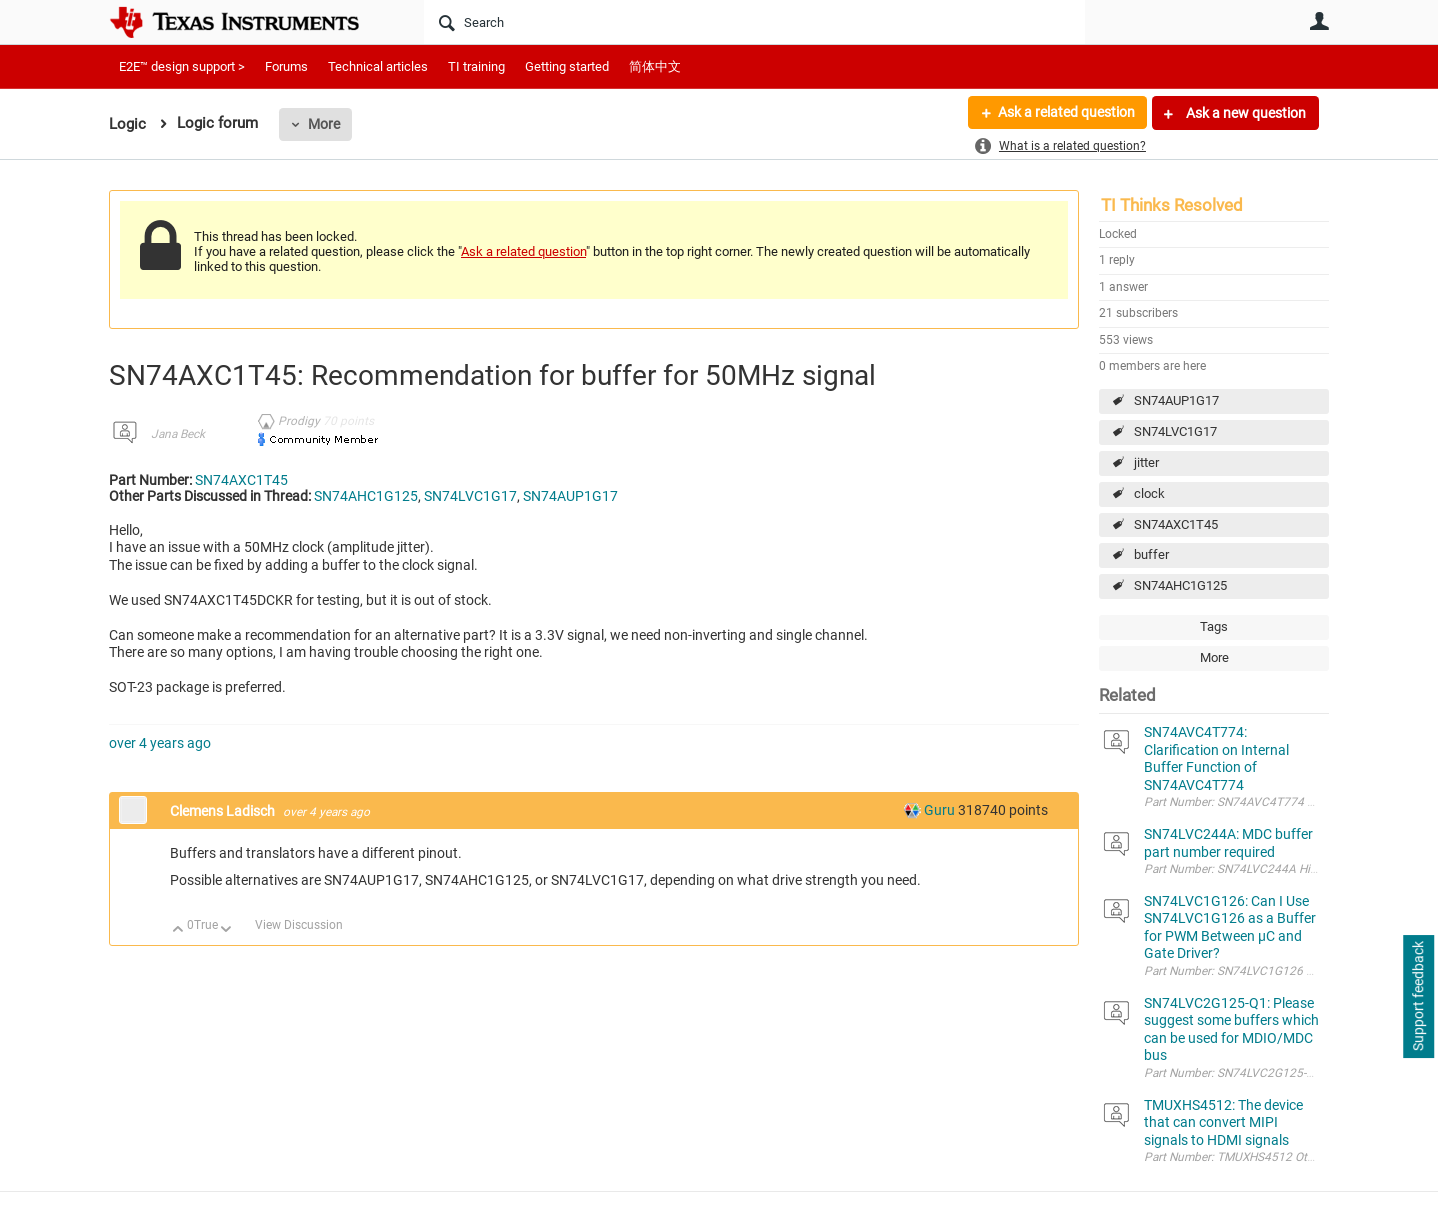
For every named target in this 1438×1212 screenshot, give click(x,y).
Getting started (567, 66)
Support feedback (1418, 997)
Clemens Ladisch (224, 811)
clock (1149, 493)
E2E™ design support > (182, 66)
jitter (1146, 462)
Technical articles (378, 66)
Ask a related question (1065, 113)
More (324, 124)
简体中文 (655, 66)
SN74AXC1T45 (1176, 524)
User (1319, 21)
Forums (286, 66)
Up (178, 930)
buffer (1151, 554)
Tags (1214, 626)
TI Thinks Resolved (1172, 205)
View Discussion (299, 925)
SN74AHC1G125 (1180, 585)
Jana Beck (178, 434)
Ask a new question (1244, 113)
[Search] (754, 22)
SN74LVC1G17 (1175, 431)
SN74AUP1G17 (1176, 400)
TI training (476, 66)
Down (226, 930)
